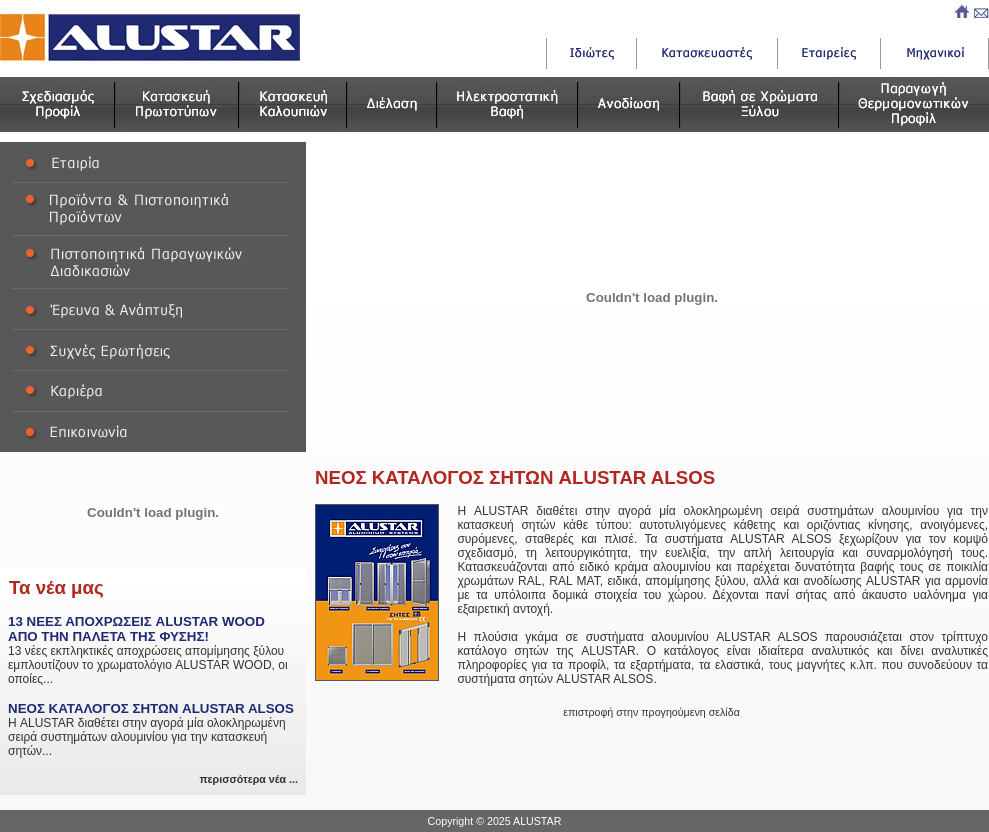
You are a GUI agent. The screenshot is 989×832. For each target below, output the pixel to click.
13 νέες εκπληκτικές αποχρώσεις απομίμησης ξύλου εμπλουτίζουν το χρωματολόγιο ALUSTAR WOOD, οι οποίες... (153, 650)
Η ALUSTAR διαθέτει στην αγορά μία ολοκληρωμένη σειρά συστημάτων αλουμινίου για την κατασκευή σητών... (153, 729)
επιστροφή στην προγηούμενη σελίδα (651, 712)
